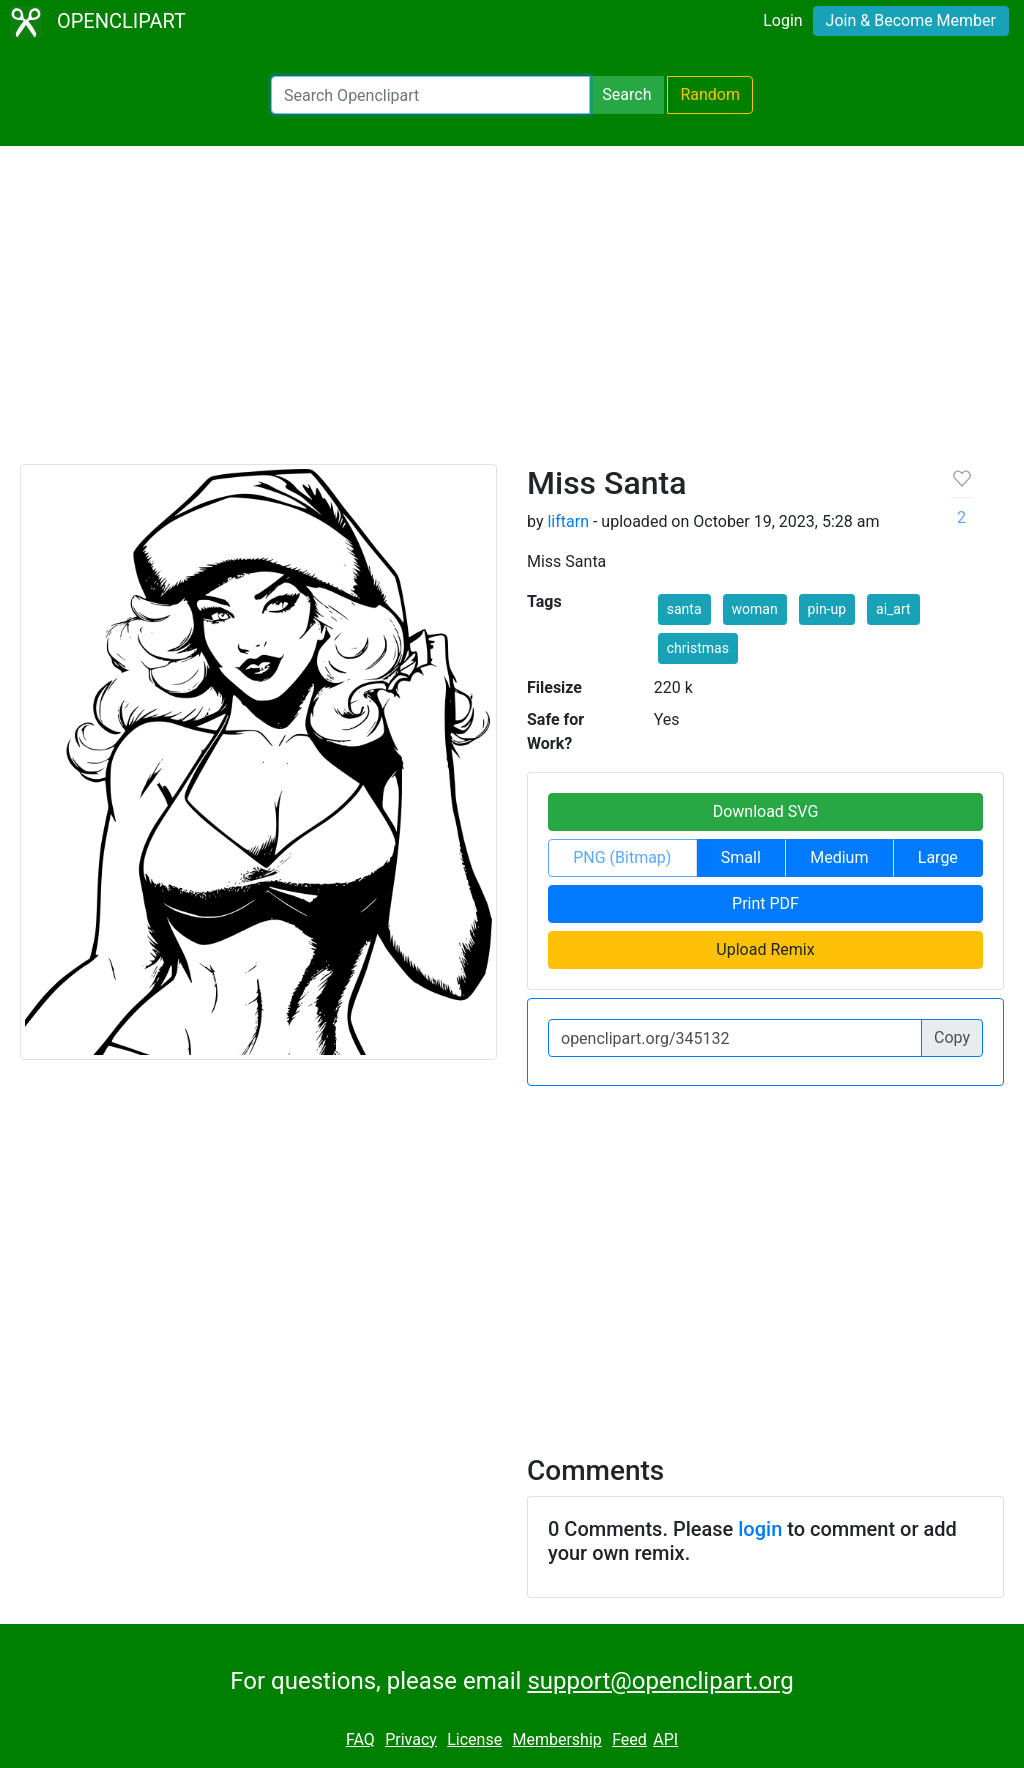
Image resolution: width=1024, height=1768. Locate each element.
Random (710, 94)
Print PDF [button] (765, 903)
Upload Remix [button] (765, 949)
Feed (629, 1739)
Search (626, 94)
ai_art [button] (893, 609)
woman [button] (755, 609)
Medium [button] (839, 857)
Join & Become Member (911, 20)
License (474, 1739)
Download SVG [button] (766, 811)
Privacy (411, 1739)
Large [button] (938, 857)
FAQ (360, 1739)
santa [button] (684, 609)
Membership (556, 1739)
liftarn (568, 521)
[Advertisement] (512, 314)
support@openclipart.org (660, 1681)
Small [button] (741, 857)
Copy (952, 1037)
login (760, 1529)
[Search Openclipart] (430, 95)
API (665, 1739)
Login (782, 20)
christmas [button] (698, 648)
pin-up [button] (827, 609)
